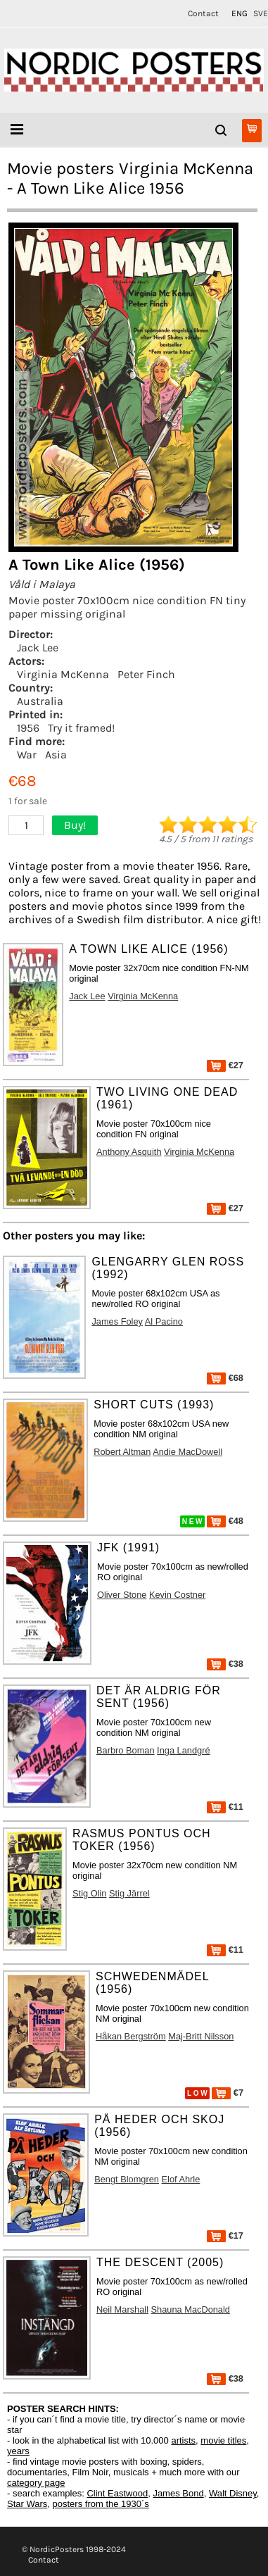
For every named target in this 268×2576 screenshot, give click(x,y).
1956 (28, 727)
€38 (225, 1663)
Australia (40, 701)
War (27, 754)
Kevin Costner (177, 1594)
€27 (225, 1065)
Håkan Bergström (131, 2036)
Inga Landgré (183, 1750)
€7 (227, 2092)
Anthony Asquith (129, 1151)
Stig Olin (89, 1893)
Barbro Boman (125, 1750)
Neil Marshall (122, 2309)
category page (36, 2482)
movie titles (223, 2440)
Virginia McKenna (63, 674)
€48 (225, 1520)
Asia (56, 754)
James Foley (117, 1321)
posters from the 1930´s (101, 2504)
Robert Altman (122, 1451)
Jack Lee (37, 647)
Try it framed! (81, 727)
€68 (225, 1378)
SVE (260, 13)
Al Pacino (164, 1321)
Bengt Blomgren (126, 2179)
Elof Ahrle (181, 2179)
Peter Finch (146, 674)
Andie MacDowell (187, 1451)
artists (183, 2440)
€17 (225, 2235)
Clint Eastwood (117, 2493)
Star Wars (27, 2504)
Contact (203, 13)
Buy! (75, 825)
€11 (225, 1806)
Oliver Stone (121, 1594)
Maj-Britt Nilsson (201, 2036)
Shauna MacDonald (190, 2309)
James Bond (178, 2493)
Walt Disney (233, 2493)
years (18, 2451)
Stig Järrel (129, 1893)
